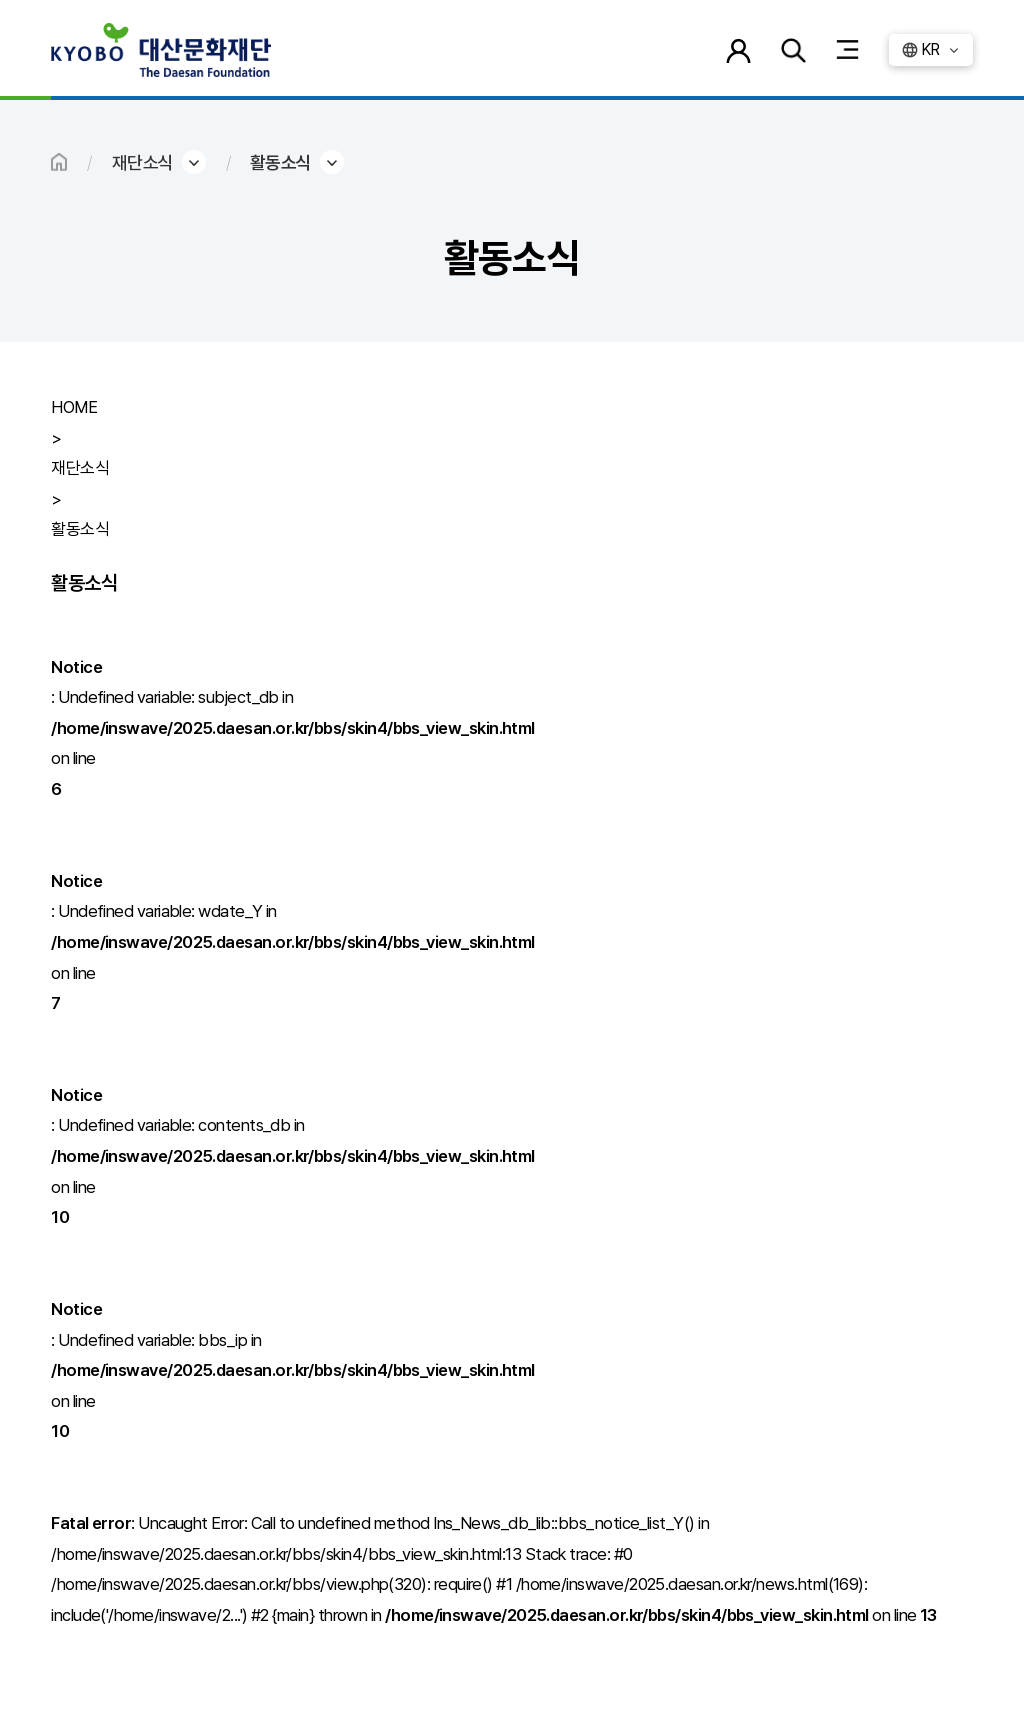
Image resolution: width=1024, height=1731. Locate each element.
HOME (59, 162)
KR (930, 49)
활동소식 (281, 162)
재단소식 (143, 162)
